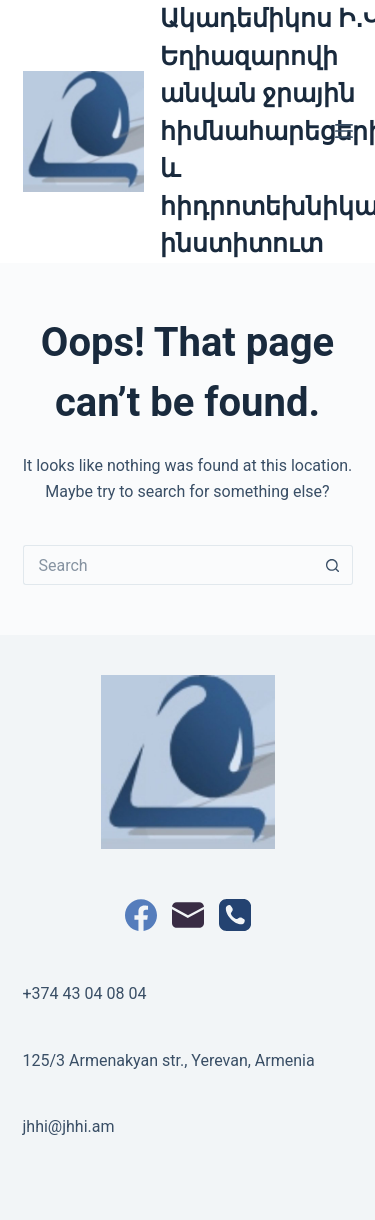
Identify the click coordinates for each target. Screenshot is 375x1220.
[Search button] (333, 565)
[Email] (188, 915)
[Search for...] (168, 565)
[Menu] (344, 131)
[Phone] (235, 915)
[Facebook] (141, 915)
